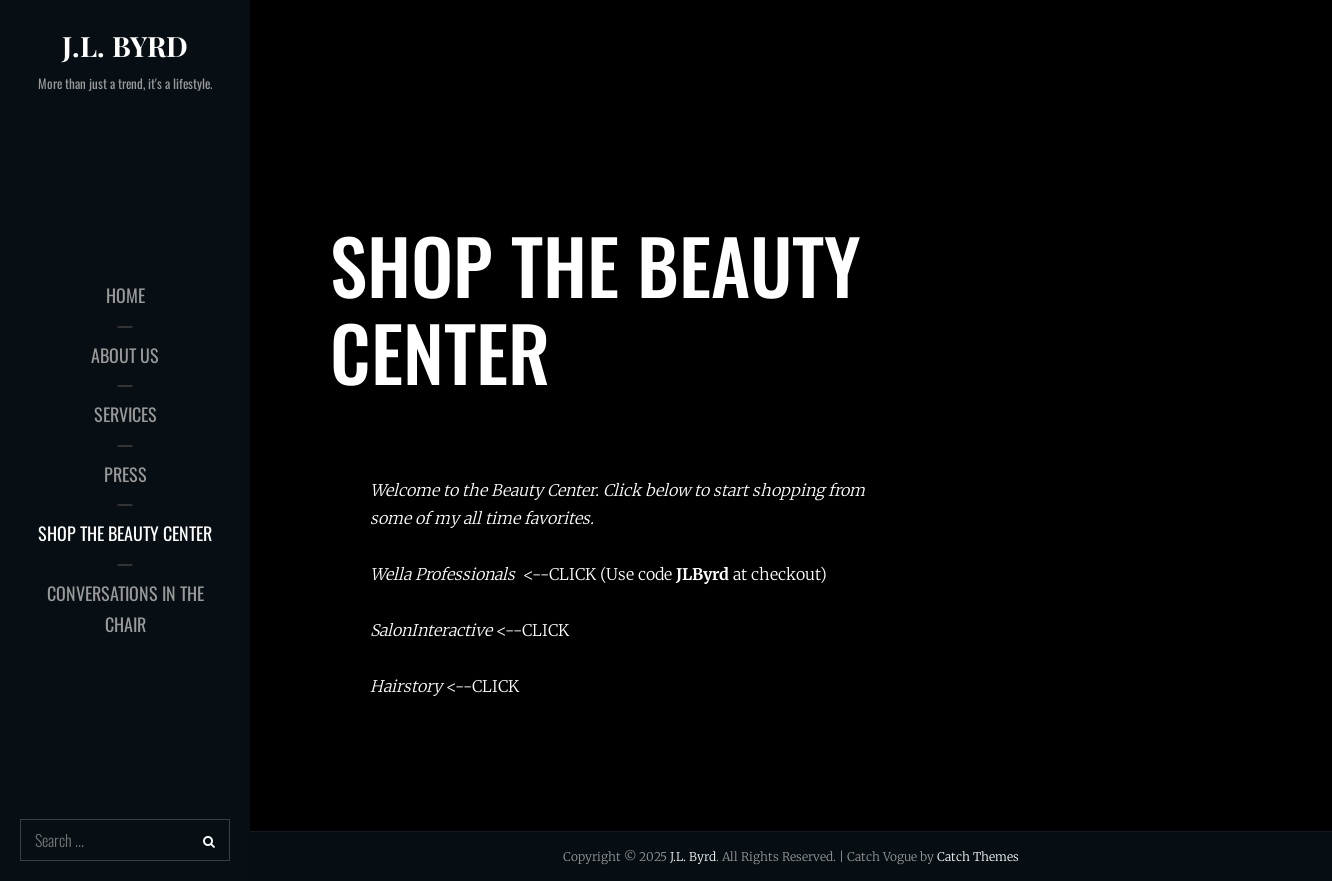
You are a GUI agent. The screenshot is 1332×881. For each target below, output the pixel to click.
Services (125, 414)
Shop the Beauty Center (125, 533)
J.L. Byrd (125, 45)
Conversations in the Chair (125, 609)
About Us (125, 355)
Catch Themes (978, 856)
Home (125, 295)
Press (125, 474)
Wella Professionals (442, 574)
